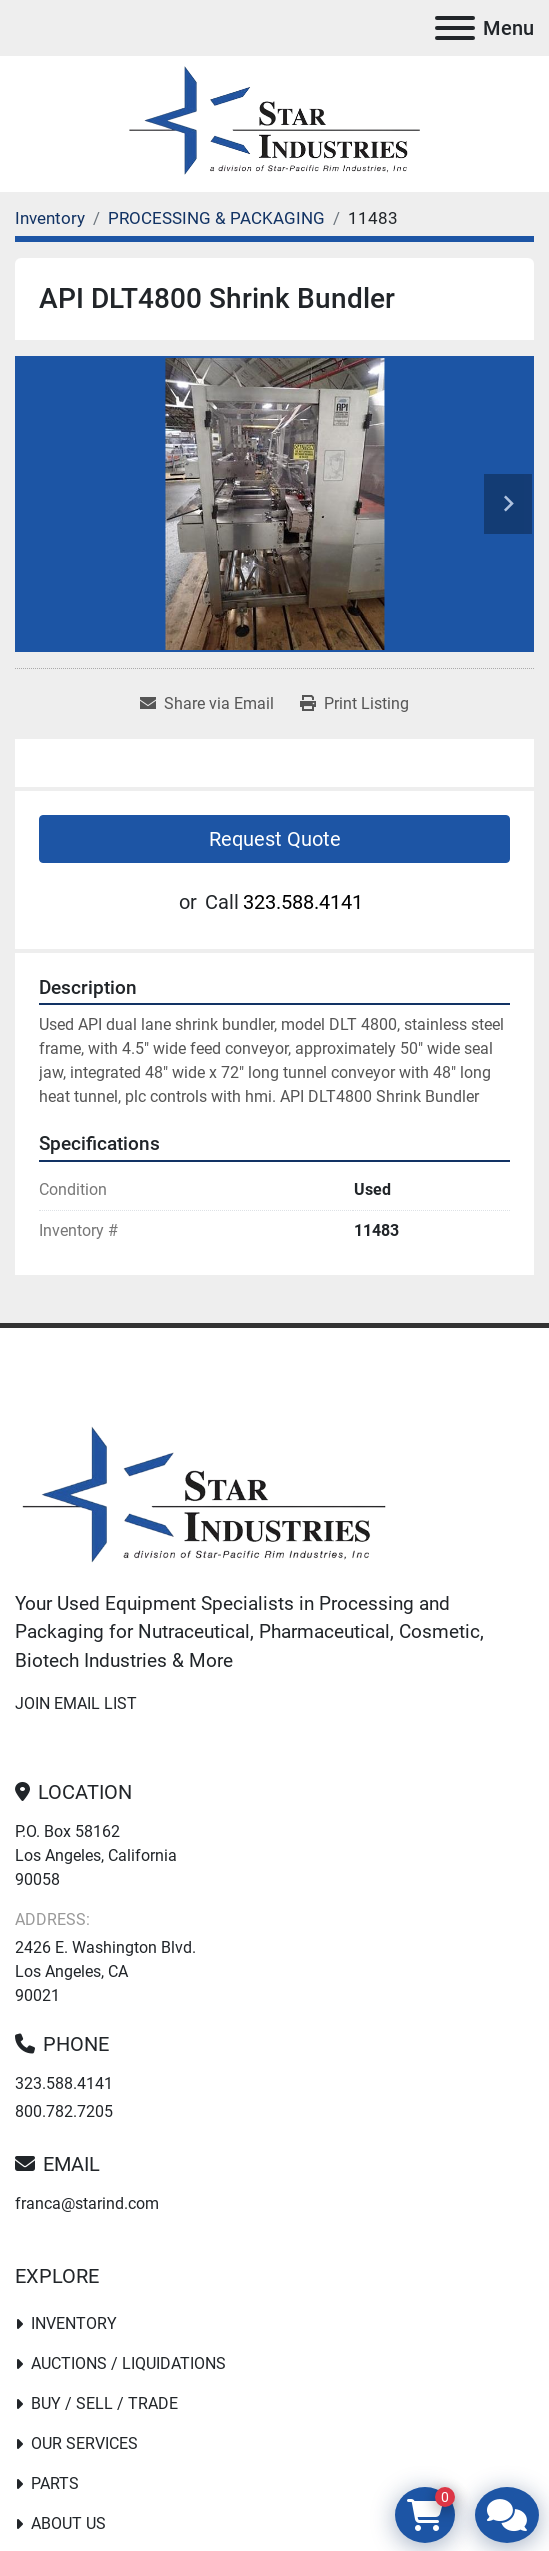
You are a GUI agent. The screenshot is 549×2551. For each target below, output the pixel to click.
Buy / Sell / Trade (104, 2403)
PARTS (55, 2483)
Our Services (84, 2443)
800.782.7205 (64, 2111)
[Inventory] (50, 218)
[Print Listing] (354, 704)
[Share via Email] (207, 704)
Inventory (74, 2323)
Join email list (76, 1703)
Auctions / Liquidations (128, 2363)
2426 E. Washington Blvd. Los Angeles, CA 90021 (105, 1971)
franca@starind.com (87, 2203)
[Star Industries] (204, 1497)
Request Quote (275, 839)
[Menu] (455, 28)
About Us (68, 2523)
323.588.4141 (303, 902)
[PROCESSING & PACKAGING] (216, 218)
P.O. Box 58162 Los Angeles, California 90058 (96, 1855)
